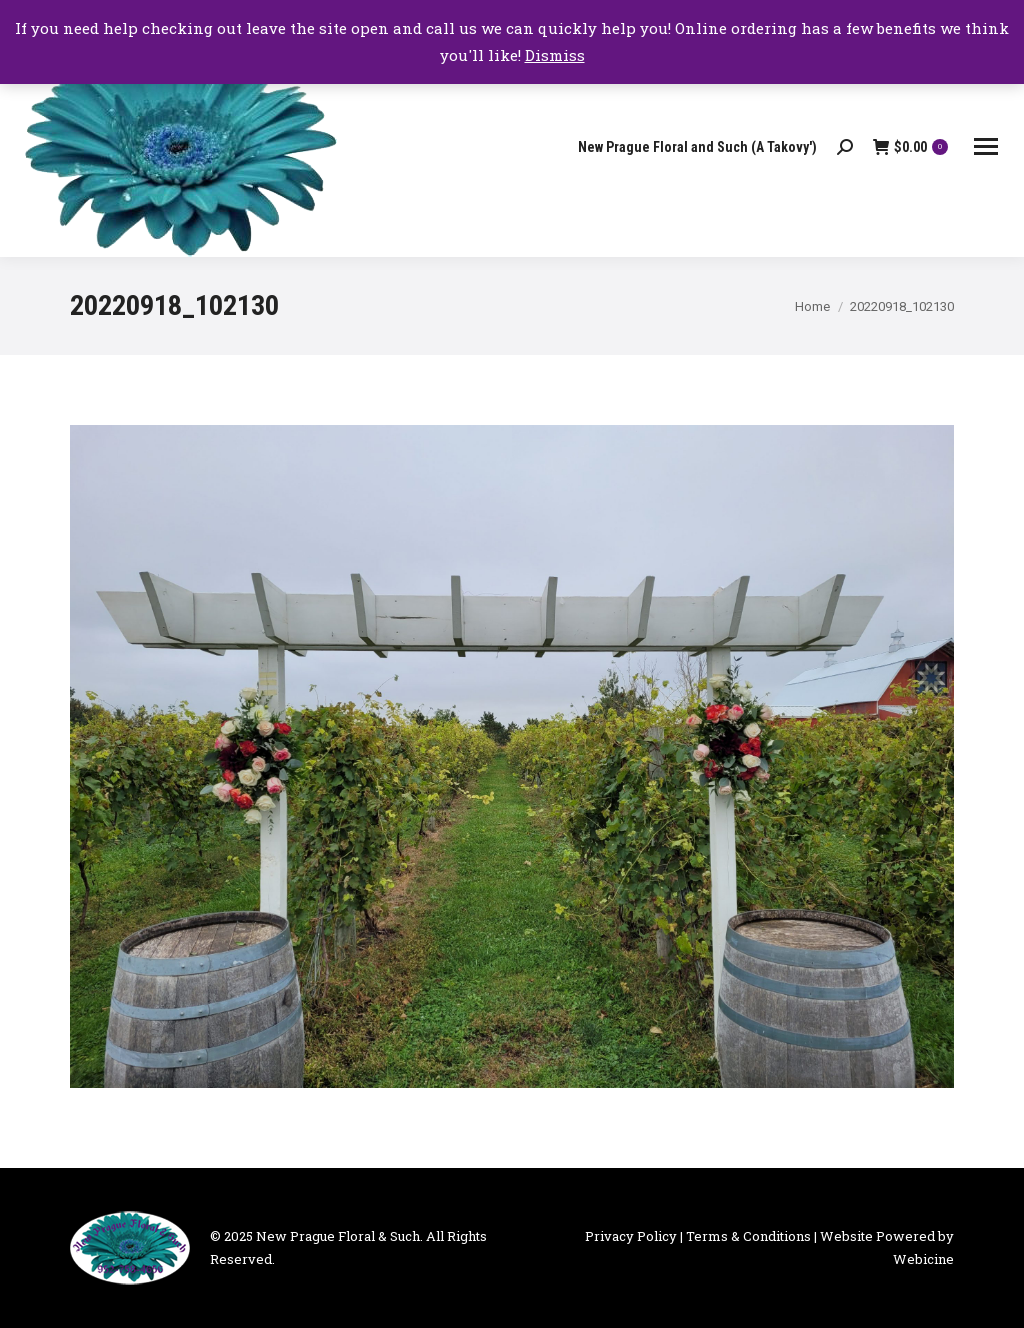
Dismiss (555, 55)
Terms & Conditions (748, 1236)
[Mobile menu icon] (986, 146)
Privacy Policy (631, 1236)
